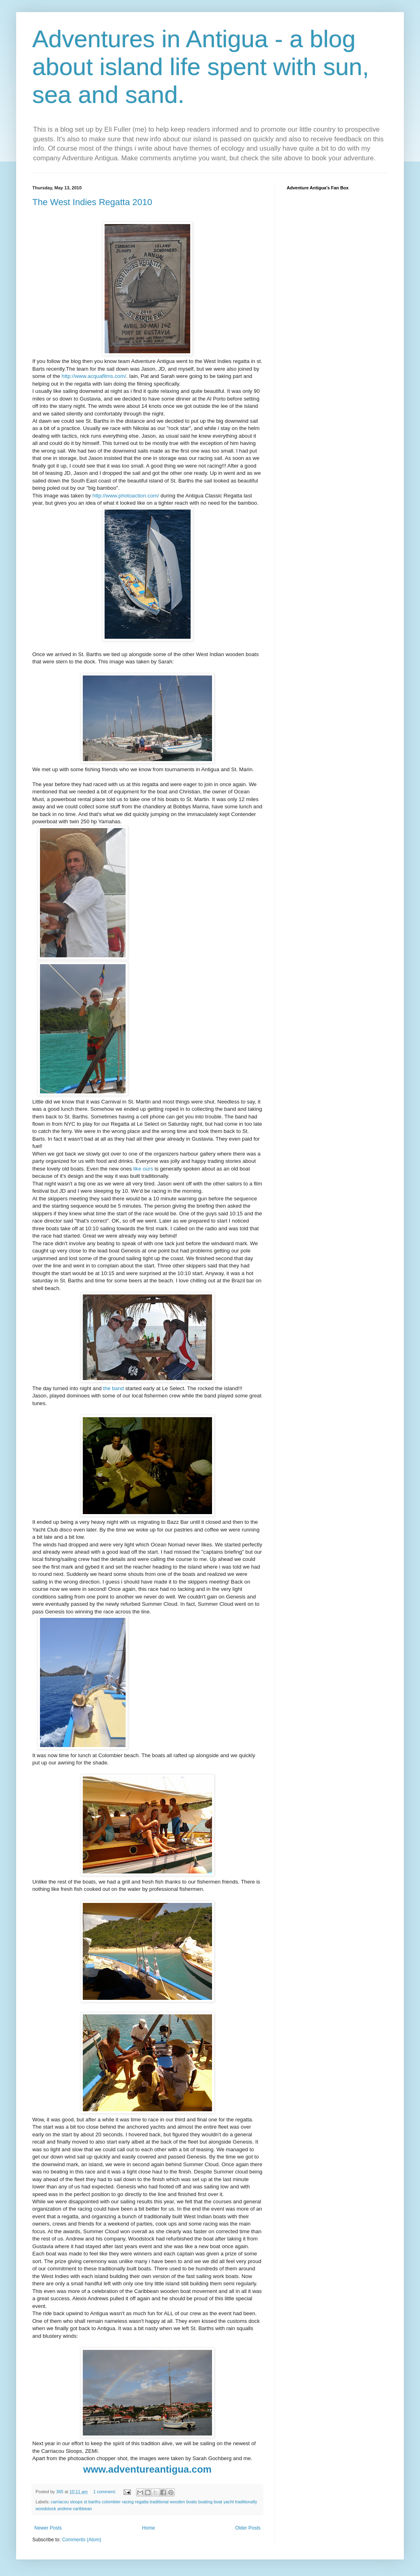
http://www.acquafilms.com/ (94, 376)
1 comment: (105, 2491)
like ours (143, 1169)
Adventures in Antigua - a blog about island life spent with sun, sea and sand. (200, 66)
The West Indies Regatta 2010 (92, 202)
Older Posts (247, 2528)
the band (113, 1388)
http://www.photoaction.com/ (125, 496)
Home (148, 2528)
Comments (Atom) (81, 2539)
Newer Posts (48, 2528)
